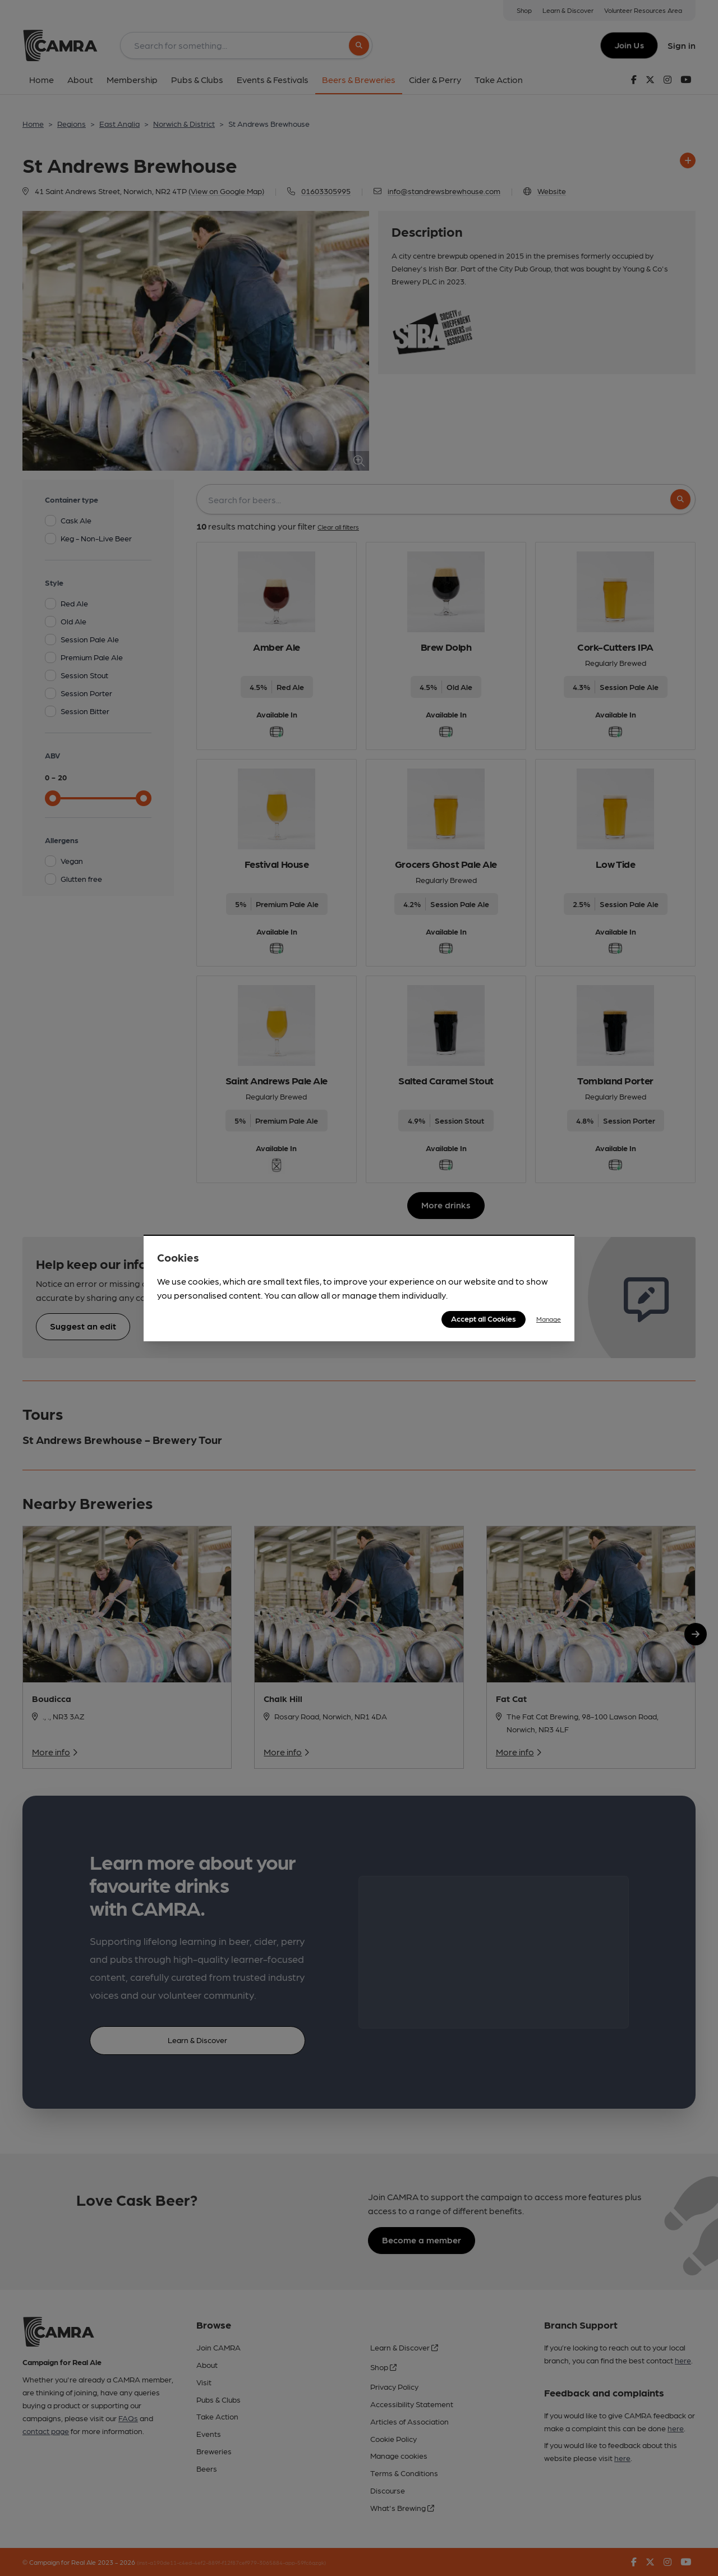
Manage (548, 1319)
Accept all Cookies (483, 1318)
